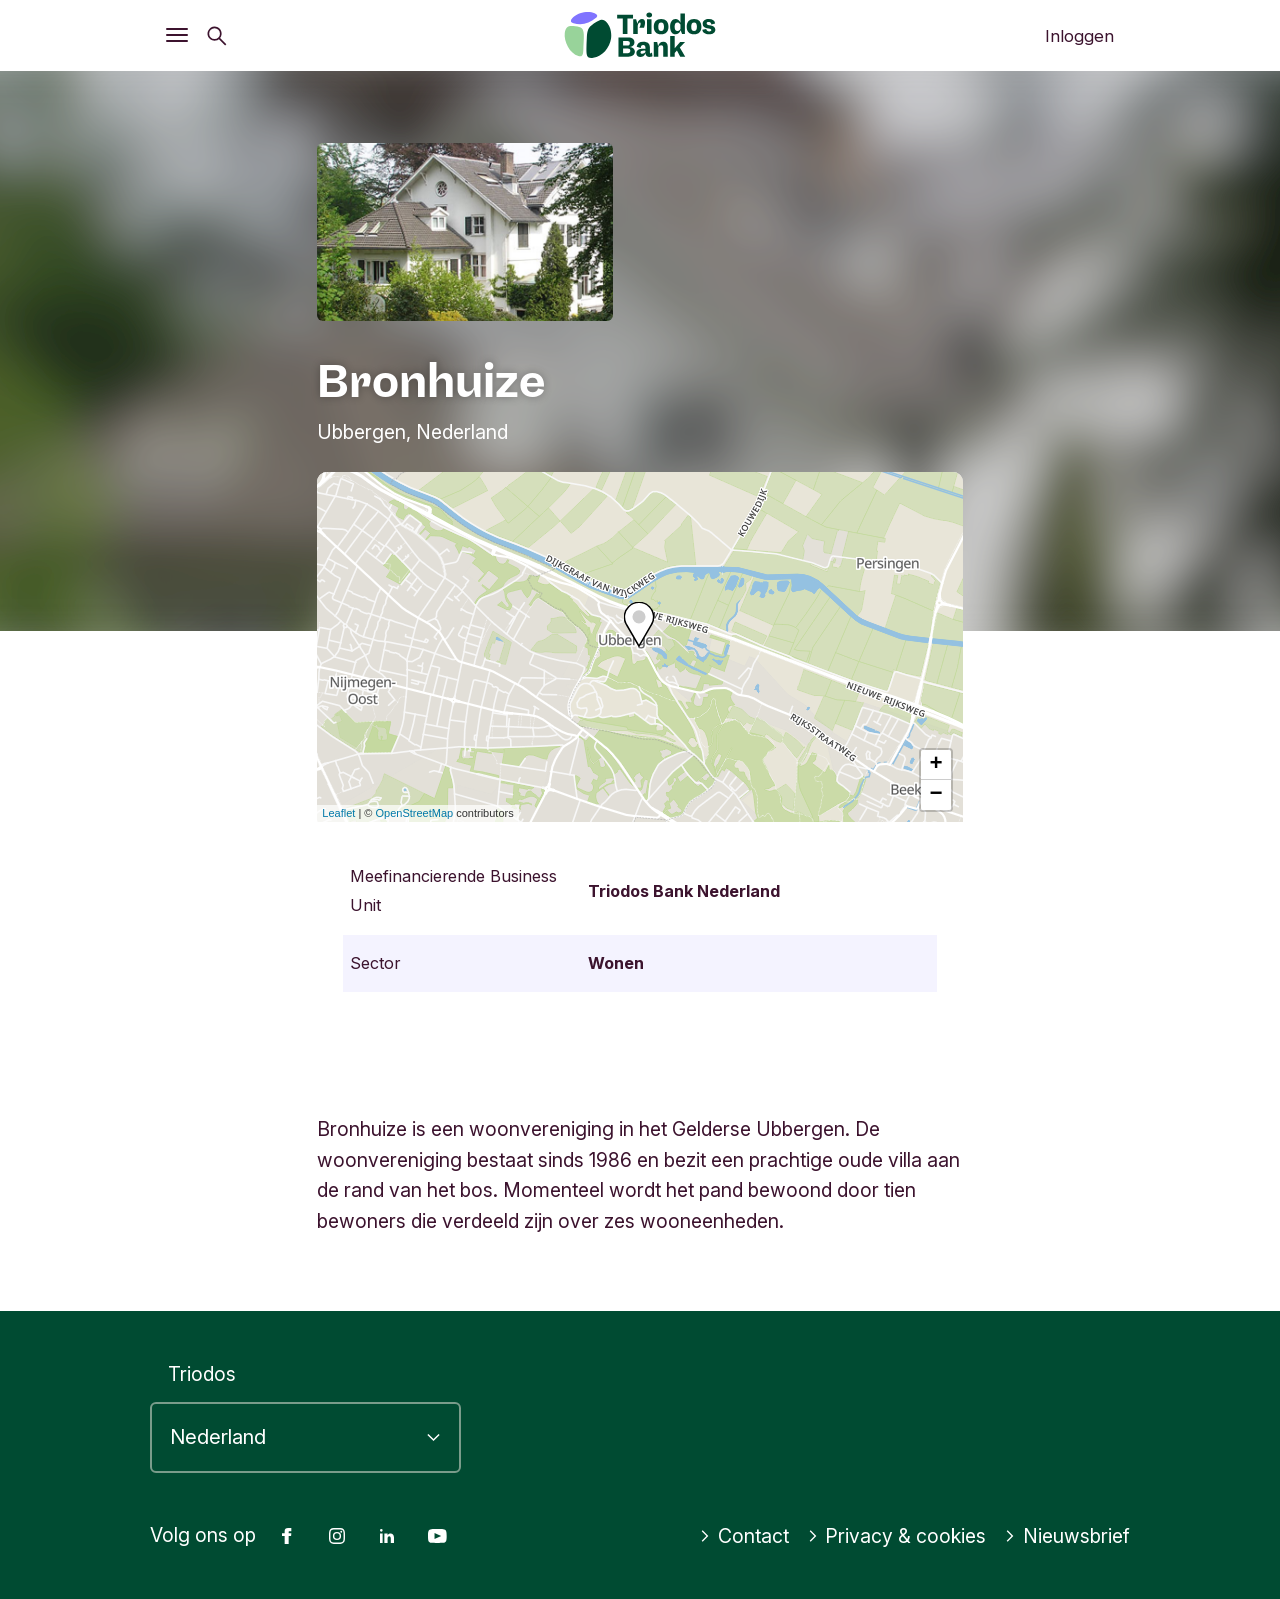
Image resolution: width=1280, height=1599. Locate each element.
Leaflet (338, 813)
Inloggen (1079, 36)
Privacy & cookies (897, 1536)
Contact (744, 1536)
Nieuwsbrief (1067, 1536)
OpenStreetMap (415, 813)
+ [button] (936, 765)
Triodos (202, 1374)
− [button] (936, 795)
